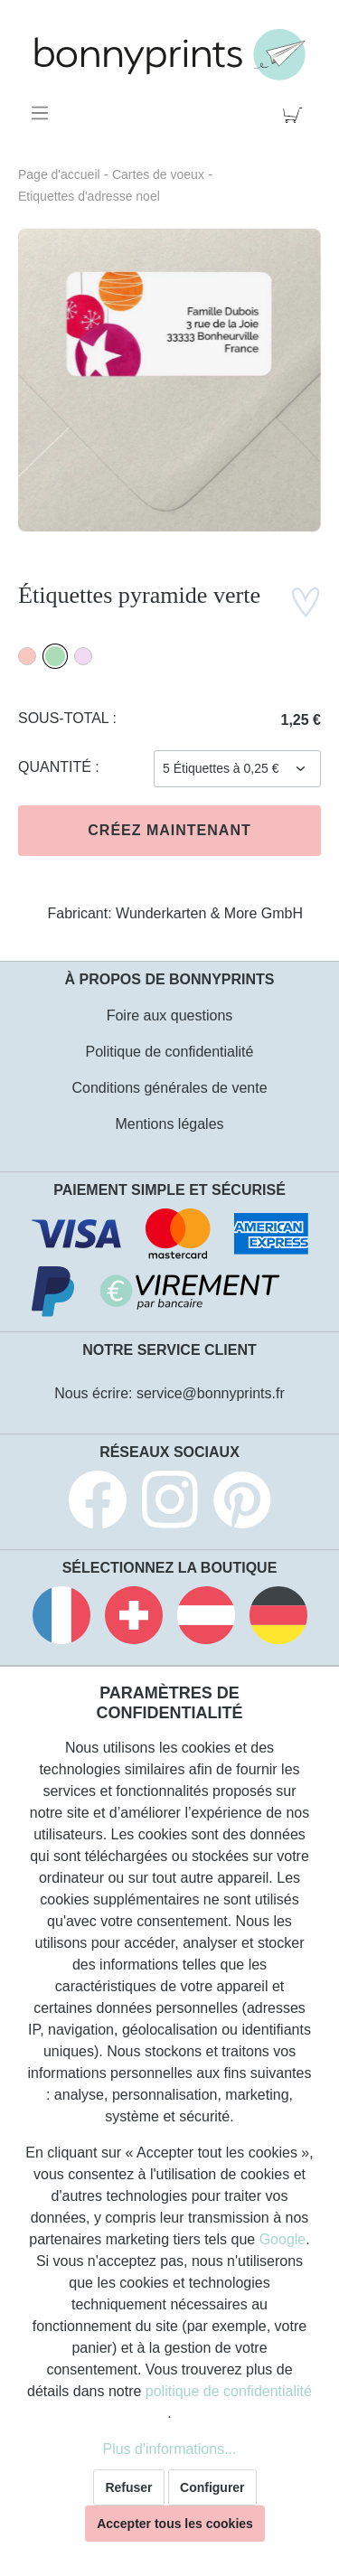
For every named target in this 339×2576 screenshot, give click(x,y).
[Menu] (43, 113)
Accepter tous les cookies (175, 2523)
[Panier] (296, 113)
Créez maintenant (169, 830)
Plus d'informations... (169, 2449)
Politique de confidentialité (170, 1051)
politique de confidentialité (229, 2391)
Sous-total (65, 718)
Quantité (56, 767)
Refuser (128, 2487)
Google (282, 2239)
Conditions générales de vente (169, 1087)
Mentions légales (169, 1124)
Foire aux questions (170, 1015)
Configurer (212, 2487)
